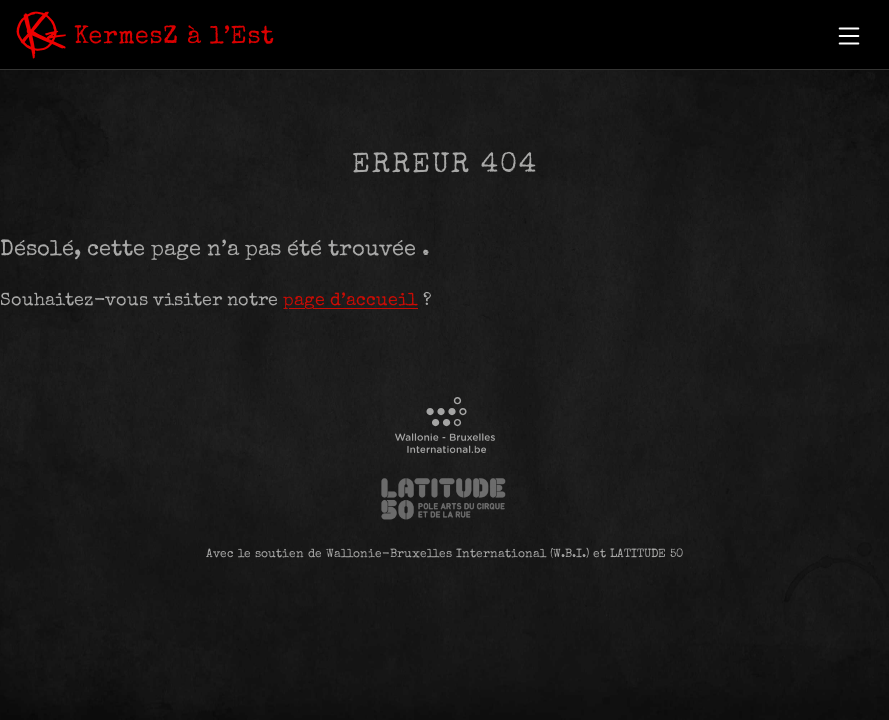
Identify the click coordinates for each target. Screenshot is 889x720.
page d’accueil (350, 301)
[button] (849, 36)
